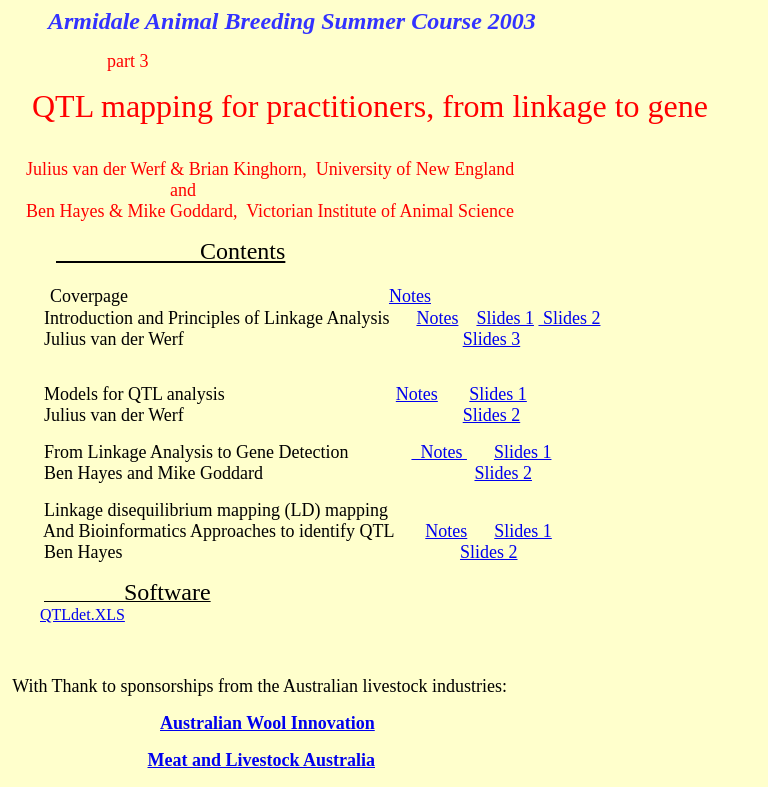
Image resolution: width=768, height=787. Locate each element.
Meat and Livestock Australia (262, 760)
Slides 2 (569, 318)
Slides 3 (492, 339)
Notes (410, 296)
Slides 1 (505, 318)
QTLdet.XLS (82, 614)
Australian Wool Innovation (267, 723)
